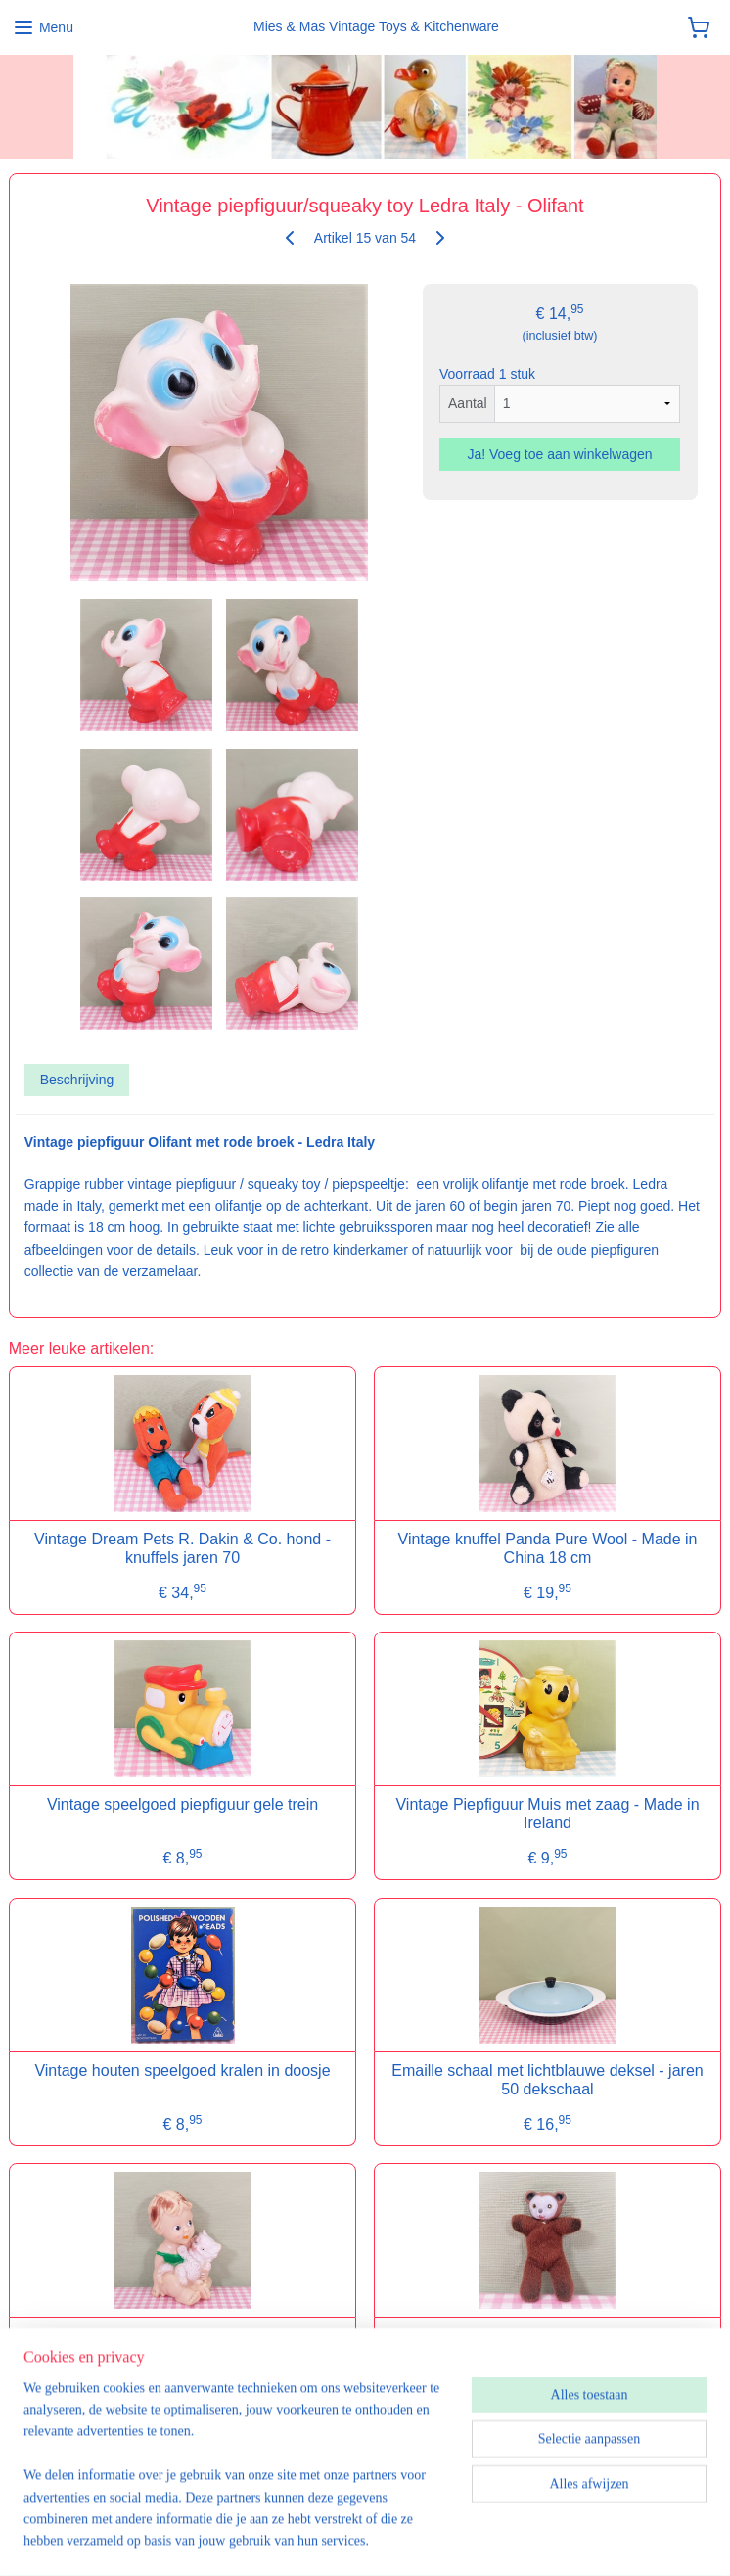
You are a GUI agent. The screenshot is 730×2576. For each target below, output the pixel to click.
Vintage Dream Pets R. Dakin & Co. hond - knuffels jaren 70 (182, 1548)
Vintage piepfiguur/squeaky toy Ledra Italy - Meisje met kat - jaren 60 (182, 2346)
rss (403, 2540)
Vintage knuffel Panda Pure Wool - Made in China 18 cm (548, 1548)
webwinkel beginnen (467, 2540)
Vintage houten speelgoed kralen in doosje (182, 2070)
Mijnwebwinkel (619, 2540)
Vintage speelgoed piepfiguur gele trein (182, 1805)
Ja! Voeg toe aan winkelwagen (559, 455)
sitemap (368, 2540)
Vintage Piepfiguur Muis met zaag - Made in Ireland (547, 1814)
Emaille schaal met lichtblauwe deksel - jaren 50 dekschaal (547, 2079)
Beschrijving (77, 1080)
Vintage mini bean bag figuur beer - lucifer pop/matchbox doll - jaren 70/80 (547, 2346)
